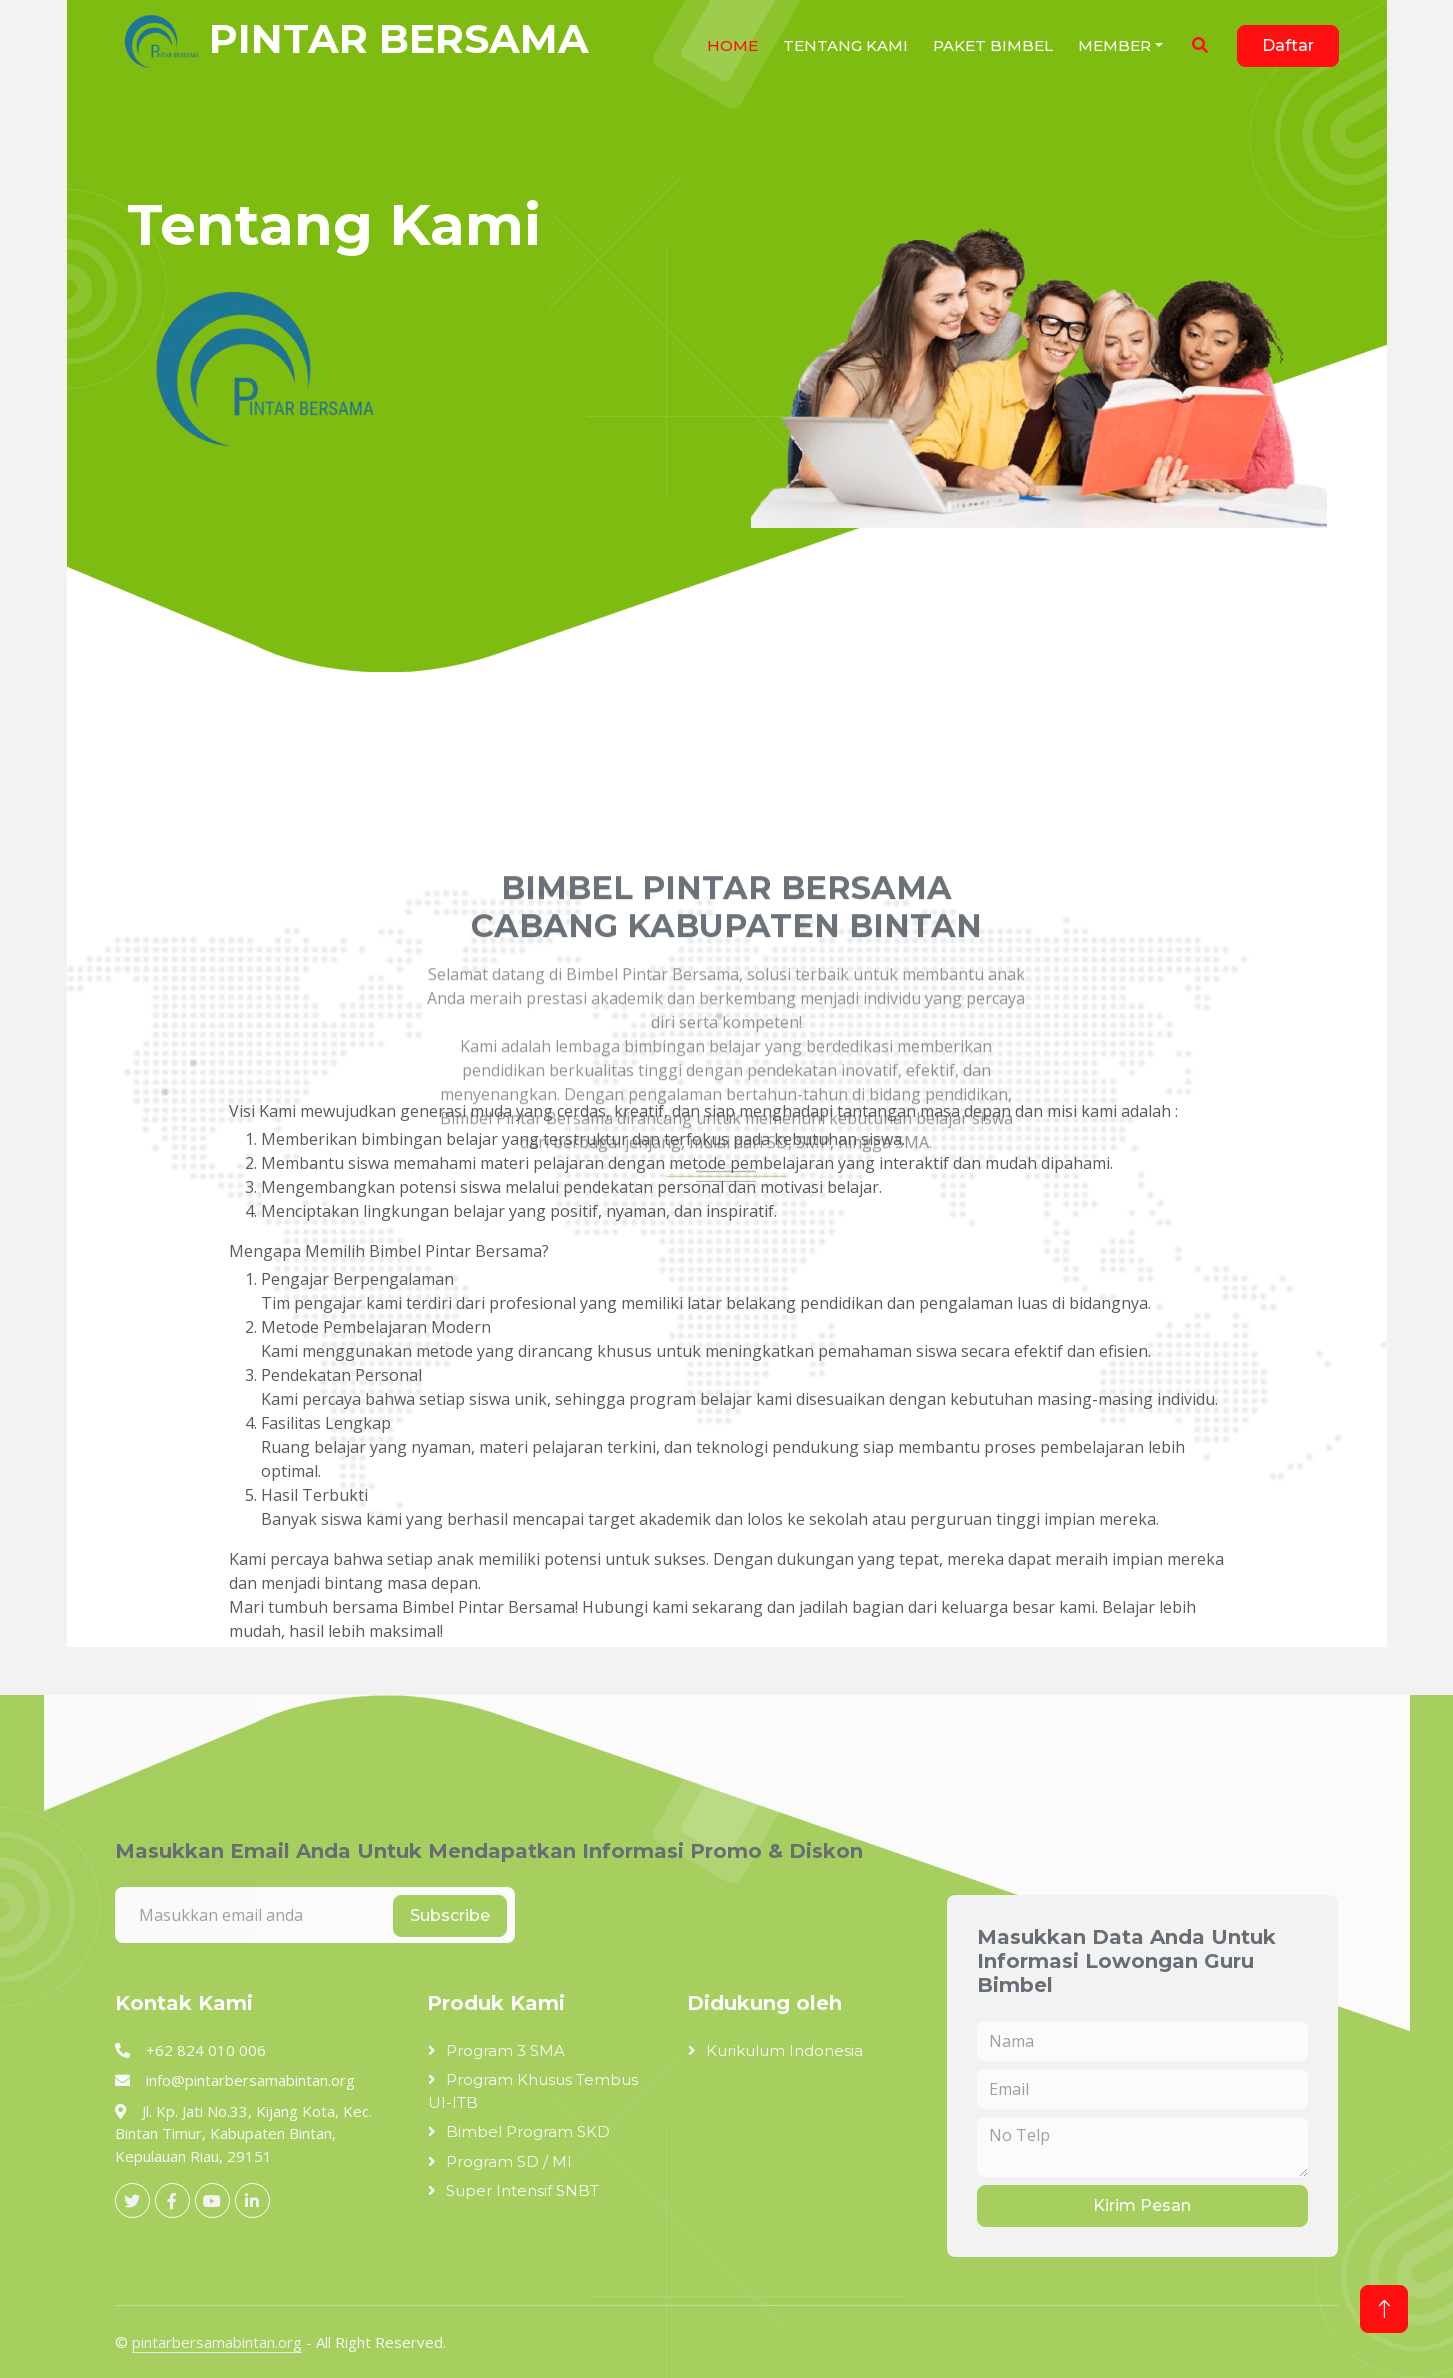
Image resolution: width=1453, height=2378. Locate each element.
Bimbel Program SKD (528, 2131)
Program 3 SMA (505, 2050)
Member (1114, 45)
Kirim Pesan (1142, 2205)
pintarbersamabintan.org (217, 2342)
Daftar (1288, 45)
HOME (732, 45)
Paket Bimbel (993, 45)
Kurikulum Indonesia (784, 2050)
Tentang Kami (845, 45)
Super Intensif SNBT (522, 2190)
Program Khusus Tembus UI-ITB (533, 2091)
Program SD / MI (509, 2161)
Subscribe (450, 1915)
